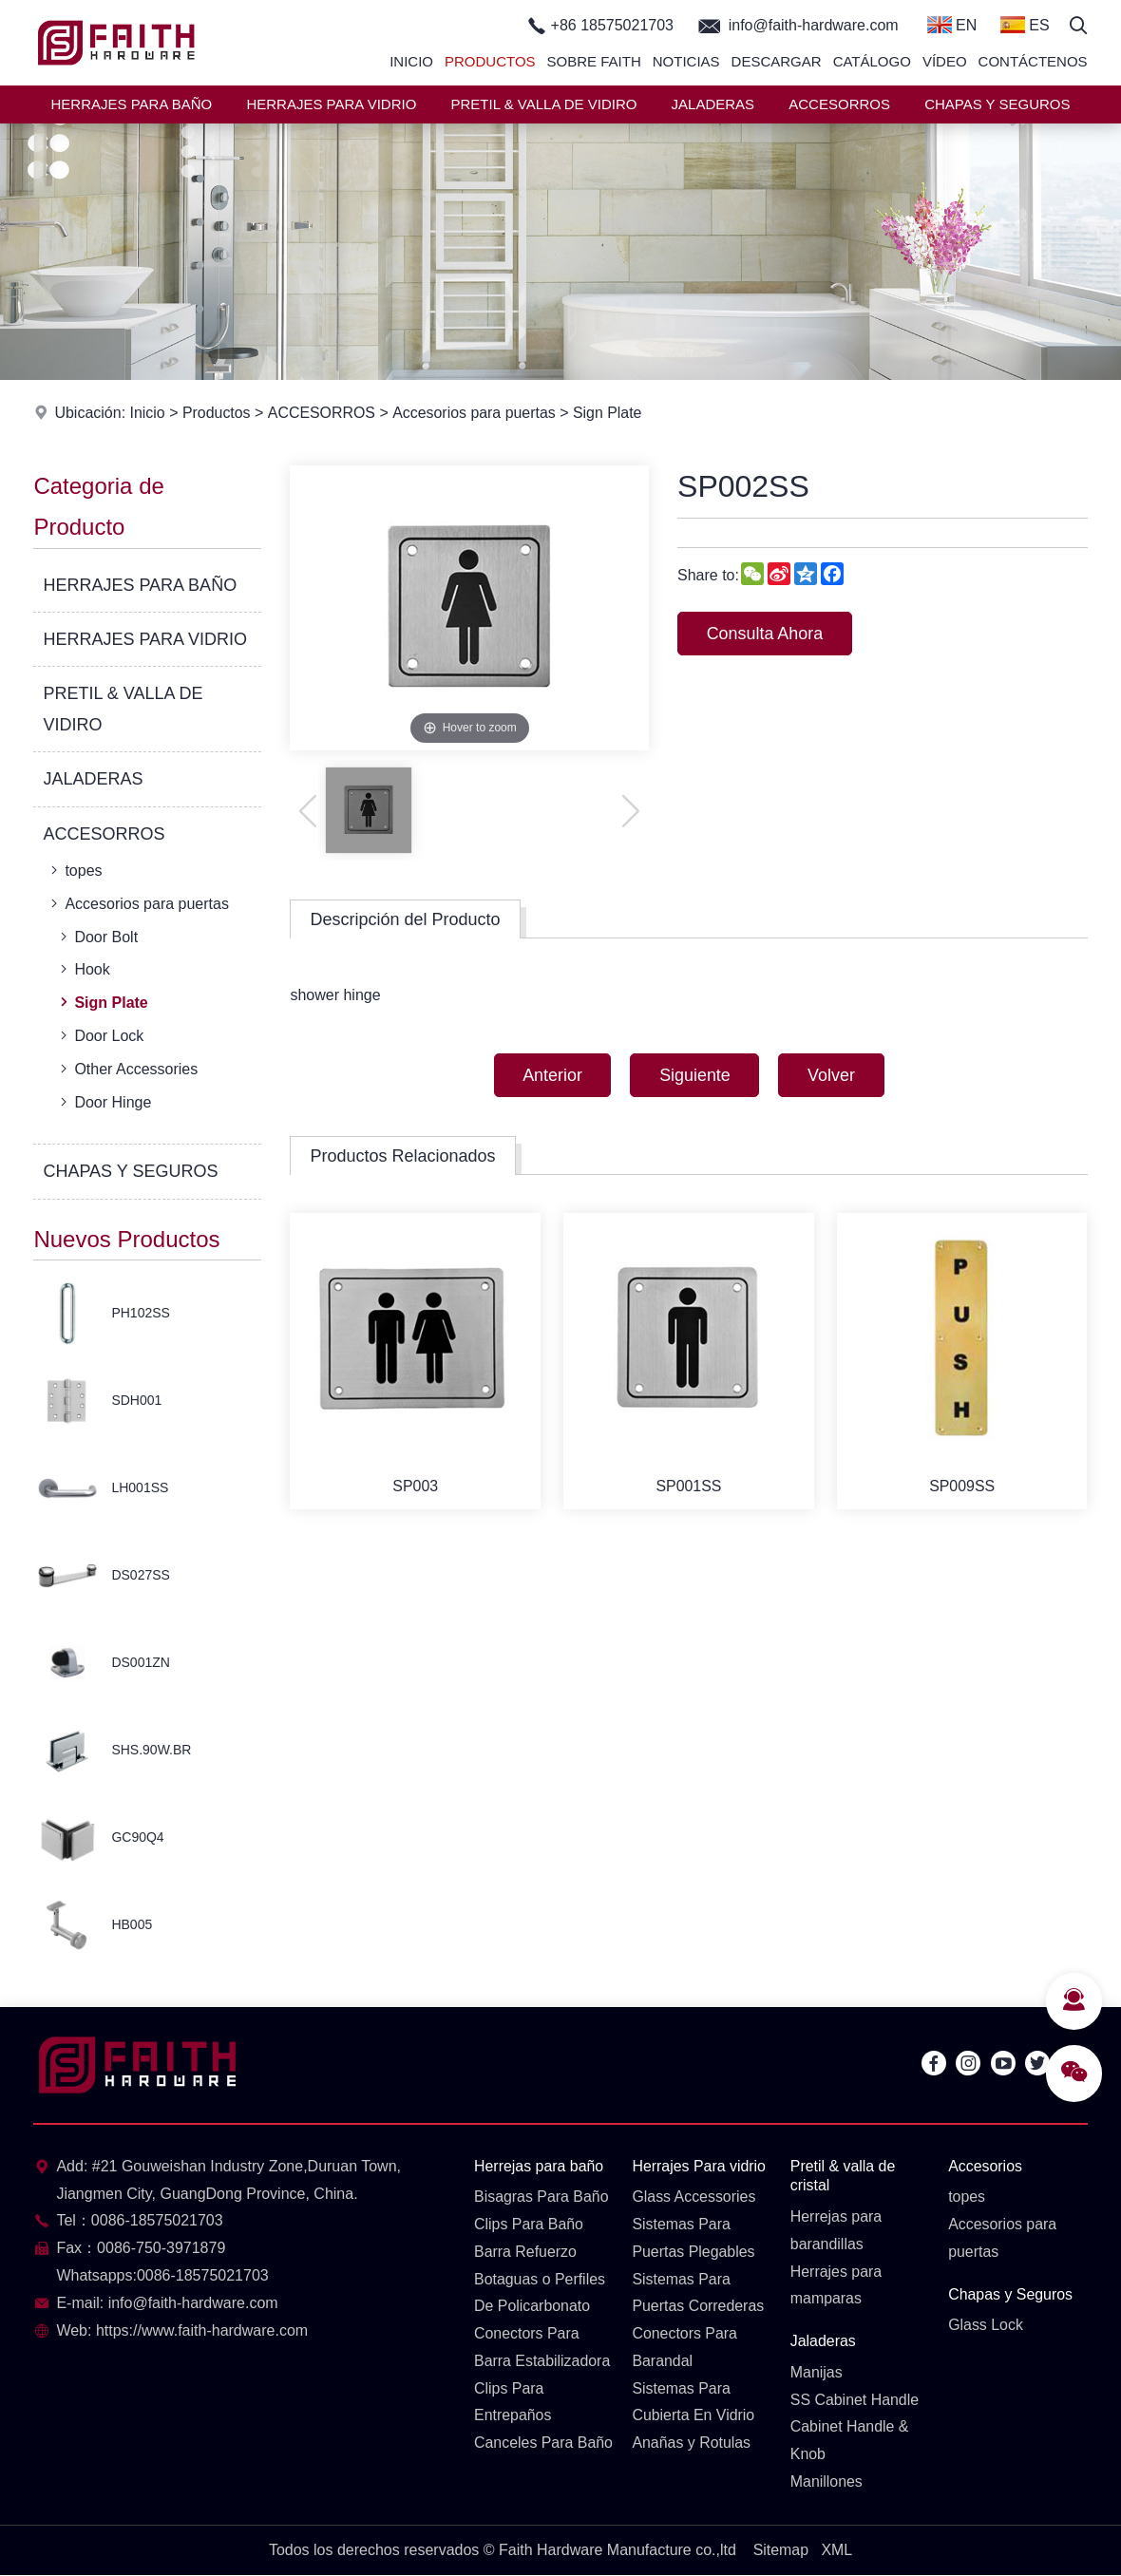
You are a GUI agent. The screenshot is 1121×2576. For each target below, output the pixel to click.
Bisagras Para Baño (541, 2197)
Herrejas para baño (539, 2166)
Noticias (686, 61)
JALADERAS (713, 104)
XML (836, 2550)
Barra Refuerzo (526, 2252)
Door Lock (99, 1035)
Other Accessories (127, 1068)
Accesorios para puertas (474, 413)
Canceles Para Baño (524, 2457)
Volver (832, 1075)
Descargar (777, 61)
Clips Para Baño (529, 2224)
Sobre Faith (594, 61)
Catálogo (872, 61)
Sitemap (780, 2550)
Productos (490, 61)
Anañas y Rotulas (691, 2443)
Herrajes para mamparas (836, 2285)
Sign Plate (607, 413)
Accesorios (985, 2166)
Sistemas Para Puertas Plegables (693, 2238)
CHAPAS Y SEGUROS (997, 104)
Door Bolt (97, 936)
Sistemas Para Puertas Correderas (698, 2293)
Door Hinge (103, 1101)
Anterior (551, 1075)
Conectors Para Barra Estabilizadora (542, 2348)
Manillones (826, 2482)
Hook (82, 968)
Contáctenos (1033, 61)
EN (952, 24)
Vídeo (944, 61)
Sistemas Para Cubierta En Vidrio (693, 2402)
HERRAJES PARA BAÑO (131, 104)
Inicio (411, 61)
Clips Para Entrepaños (513, 2402)
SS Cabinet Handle (855, 2400)
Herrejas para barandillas (836, 2230)
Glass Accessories (694, 2197)
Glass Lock (985, 2326)
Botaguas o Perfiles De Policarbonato (540, 2293)
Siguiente (695, 1075)
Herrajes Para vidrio (699, 2166)
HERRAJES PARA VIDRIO (331, 104)
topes (74, 870)
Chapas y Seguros (1011, 2294)
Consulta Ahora (765, 633)
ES (1025, 24)
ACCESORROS (839, 104)
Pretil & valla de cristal (843, 2176)
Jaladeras (823, 2342)
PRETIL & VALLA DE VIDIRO (544, 104)
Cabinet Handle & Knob (849, 2441)
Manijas (816, 2372)
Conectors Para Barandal (684, 2348)
